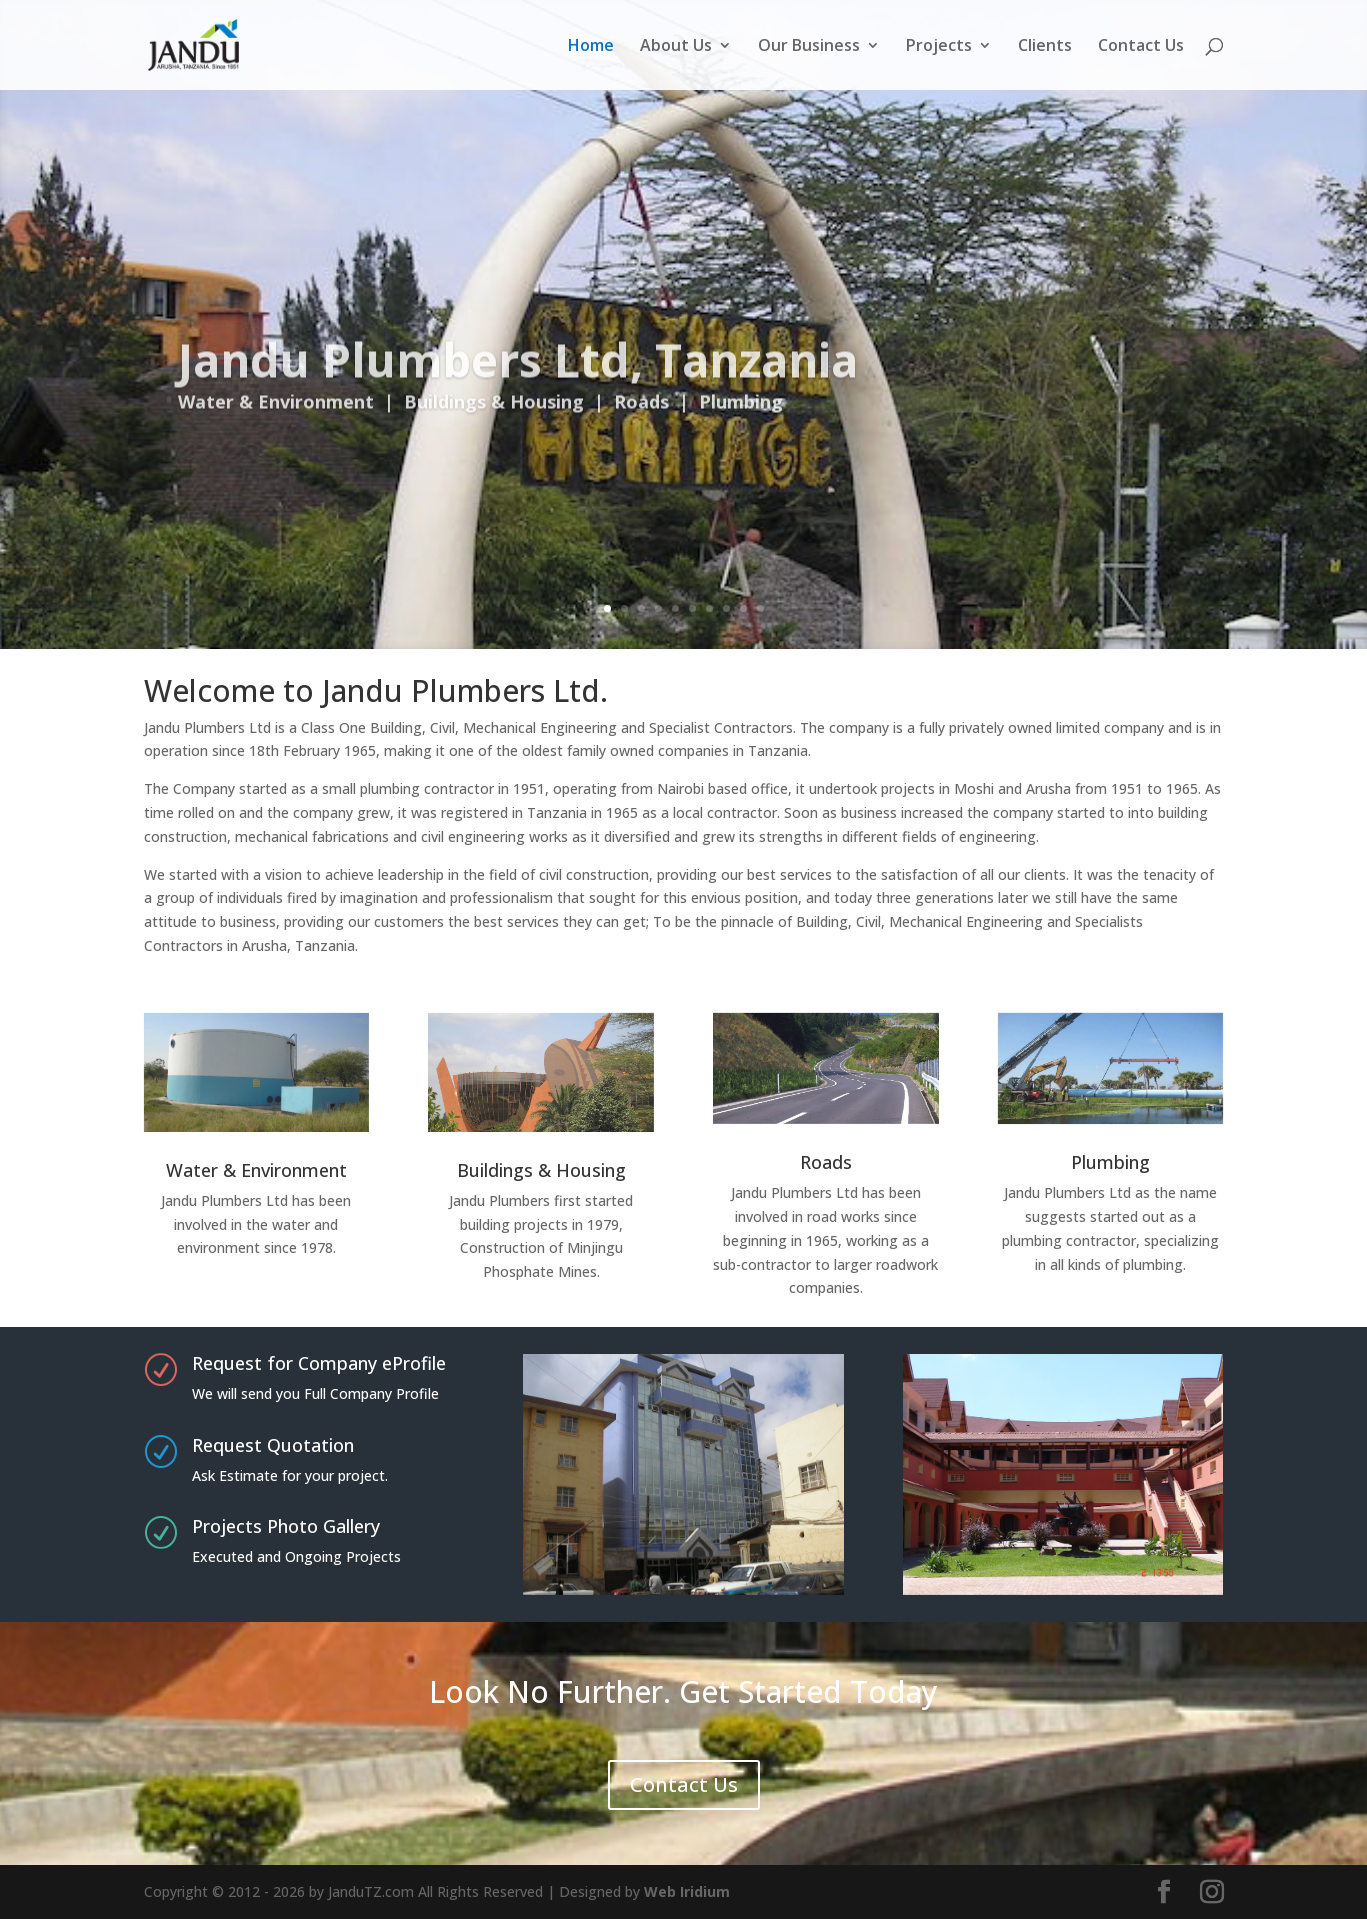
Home (591, 47)
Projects (939, 47)
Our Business (809, 47)
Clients (1045, 47)
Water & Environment (256, 1170)
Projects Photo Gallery (286, 1526)
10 (760, 608)
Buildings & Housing (541, 1170)
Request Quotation (273, 1445)
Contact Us (1141, 47)
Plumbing (1110, 1162)
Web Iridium (687, 1891)
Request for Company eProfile (319, 1363)
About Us (676, 47)
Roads (826, 1162)
